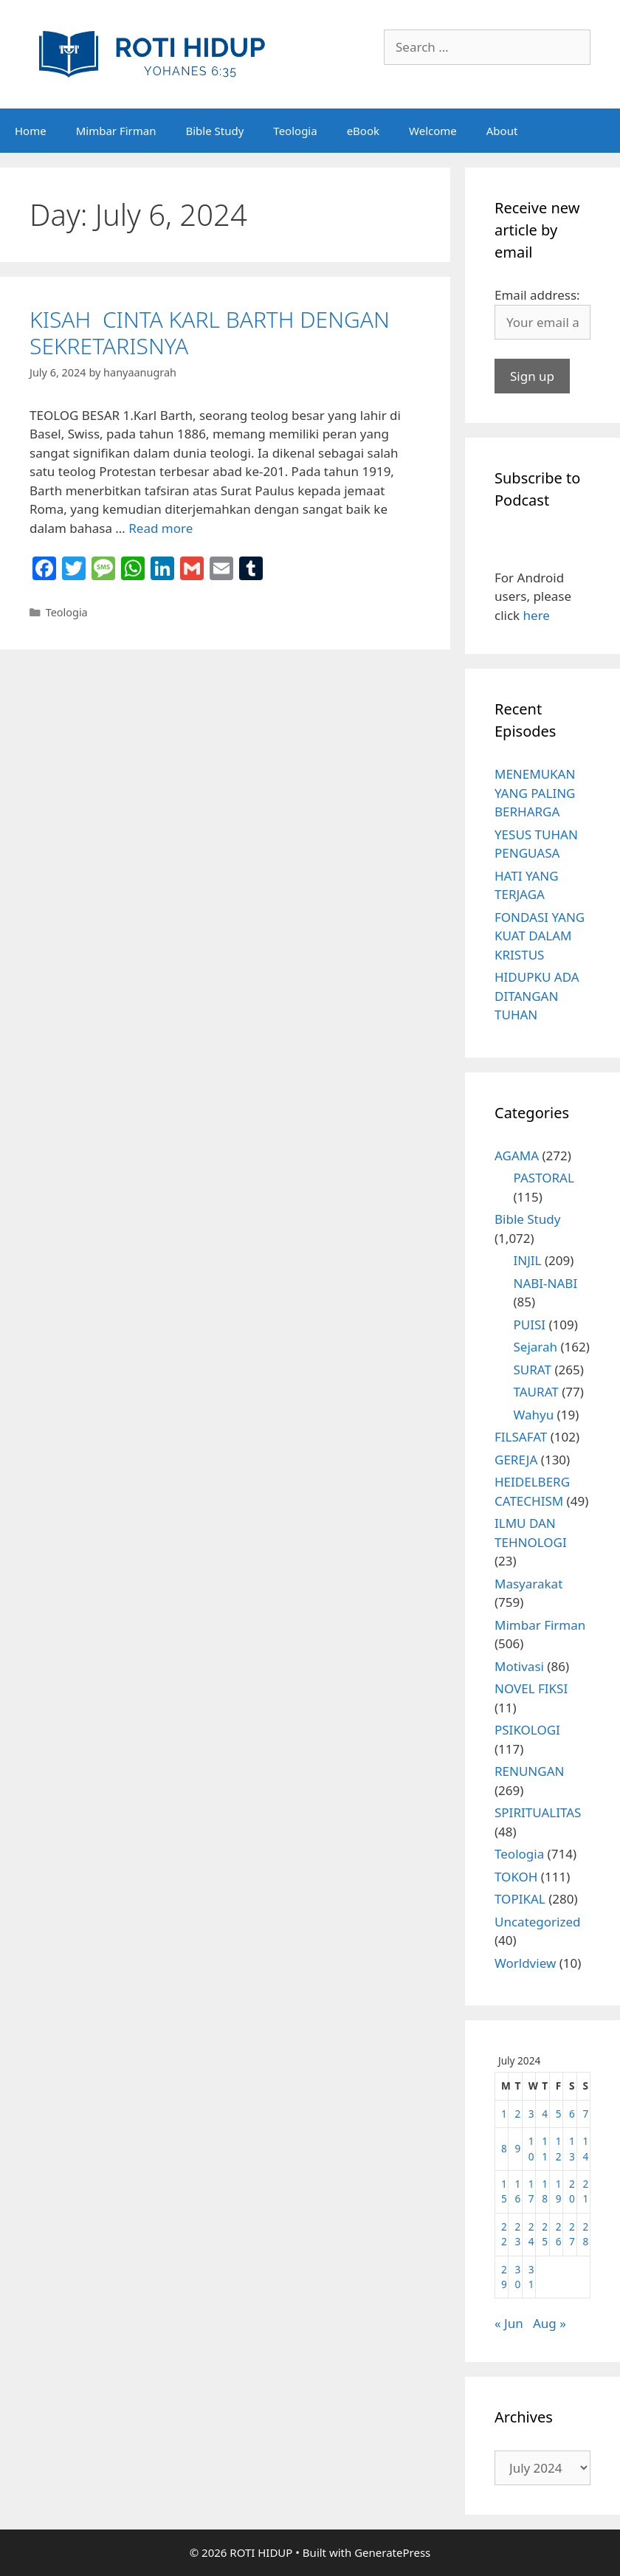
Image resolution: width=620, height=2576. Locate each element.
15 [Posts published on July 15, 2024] (504, 2191)
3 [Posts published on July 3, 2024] (531, 2114)
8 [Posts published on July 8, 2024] (504, 2148)
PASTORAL (544, 1177)
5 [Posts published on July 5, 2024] (559, 2114)
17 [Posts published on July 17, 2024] (531, 2191)
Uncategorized (538, 1921)
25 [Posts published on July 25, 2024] (545, 2233)
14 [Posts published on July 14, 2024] (586, 2148)
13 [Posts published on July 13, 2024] (572, 2148)
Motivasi (519, 1666)
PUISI (530, 1324)
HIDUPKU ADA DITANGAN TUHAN (537, 995)
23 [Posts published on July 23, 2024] (517, 2233)
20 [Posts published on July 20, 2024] (572, 2191)
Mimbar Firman (116, 130)
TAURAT (536, 1391)
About (502, 130)
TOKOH (516, 1876)
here (536, 615)
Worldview (525, 1963)
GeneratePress (392, 2552)
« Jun (509, 2323)
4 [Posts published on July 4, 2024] (545, 2114)
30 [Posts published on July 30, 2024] (517, 2276)
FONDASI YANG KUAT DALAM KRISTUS (540, 936)
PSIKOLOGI (527, 1729)
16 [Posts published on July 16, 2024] (517, 2191)
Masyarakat (528, 1583)
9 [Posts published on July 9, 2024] (517, 2148)
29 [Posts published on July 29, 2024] (504, 2276)
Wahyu (534, 1414)
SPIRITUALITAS (538, 1812)
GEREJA (516, 1459)
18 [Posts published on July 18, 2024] (545, 2191)
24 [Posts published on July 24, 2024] (531, 2233)
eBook (363, 130)
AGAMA (517, 1155)
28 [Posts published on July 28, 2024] (586, 2233)
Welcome (433, 130)
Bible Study (214, 130)
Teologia (295, 130)
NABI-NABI (546, 1283)
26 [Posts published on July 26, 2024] (559, 2233)
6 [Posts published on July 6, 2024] (572, 2114)
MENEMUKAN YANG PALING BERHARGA (535, 792)
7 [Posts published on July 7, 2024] (586, 2114)
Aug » (549, 2323)
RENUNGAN (529, 1771)
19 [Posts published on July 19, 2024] (559, 2191)
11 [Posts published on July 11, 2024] (545, 2148)
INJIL (528, 1260)
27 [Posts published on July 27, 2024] (572, 2233)
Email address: (537, 294)
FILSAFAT (521, 1436)
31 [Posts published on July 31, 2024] (531, 2276)
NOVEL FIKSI (531, 1688)
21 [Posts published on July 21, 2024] (586, 2191)
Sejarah (536, 1346)
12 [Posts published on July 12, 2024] (559, 2148)
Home (30, 130)
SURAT (532, 1369)
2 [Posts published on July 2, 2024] (517, 2114)
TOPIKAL (520, 1898)
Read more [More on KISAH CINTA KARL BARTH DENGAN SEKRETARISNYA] (160, 528)
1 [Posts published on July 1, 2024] (504, 2114)
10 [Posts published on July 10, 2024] (531, 2148)
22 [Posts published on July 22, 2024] (504, 2233)
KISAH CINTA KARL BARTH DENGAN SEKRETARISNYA (210, 332)
